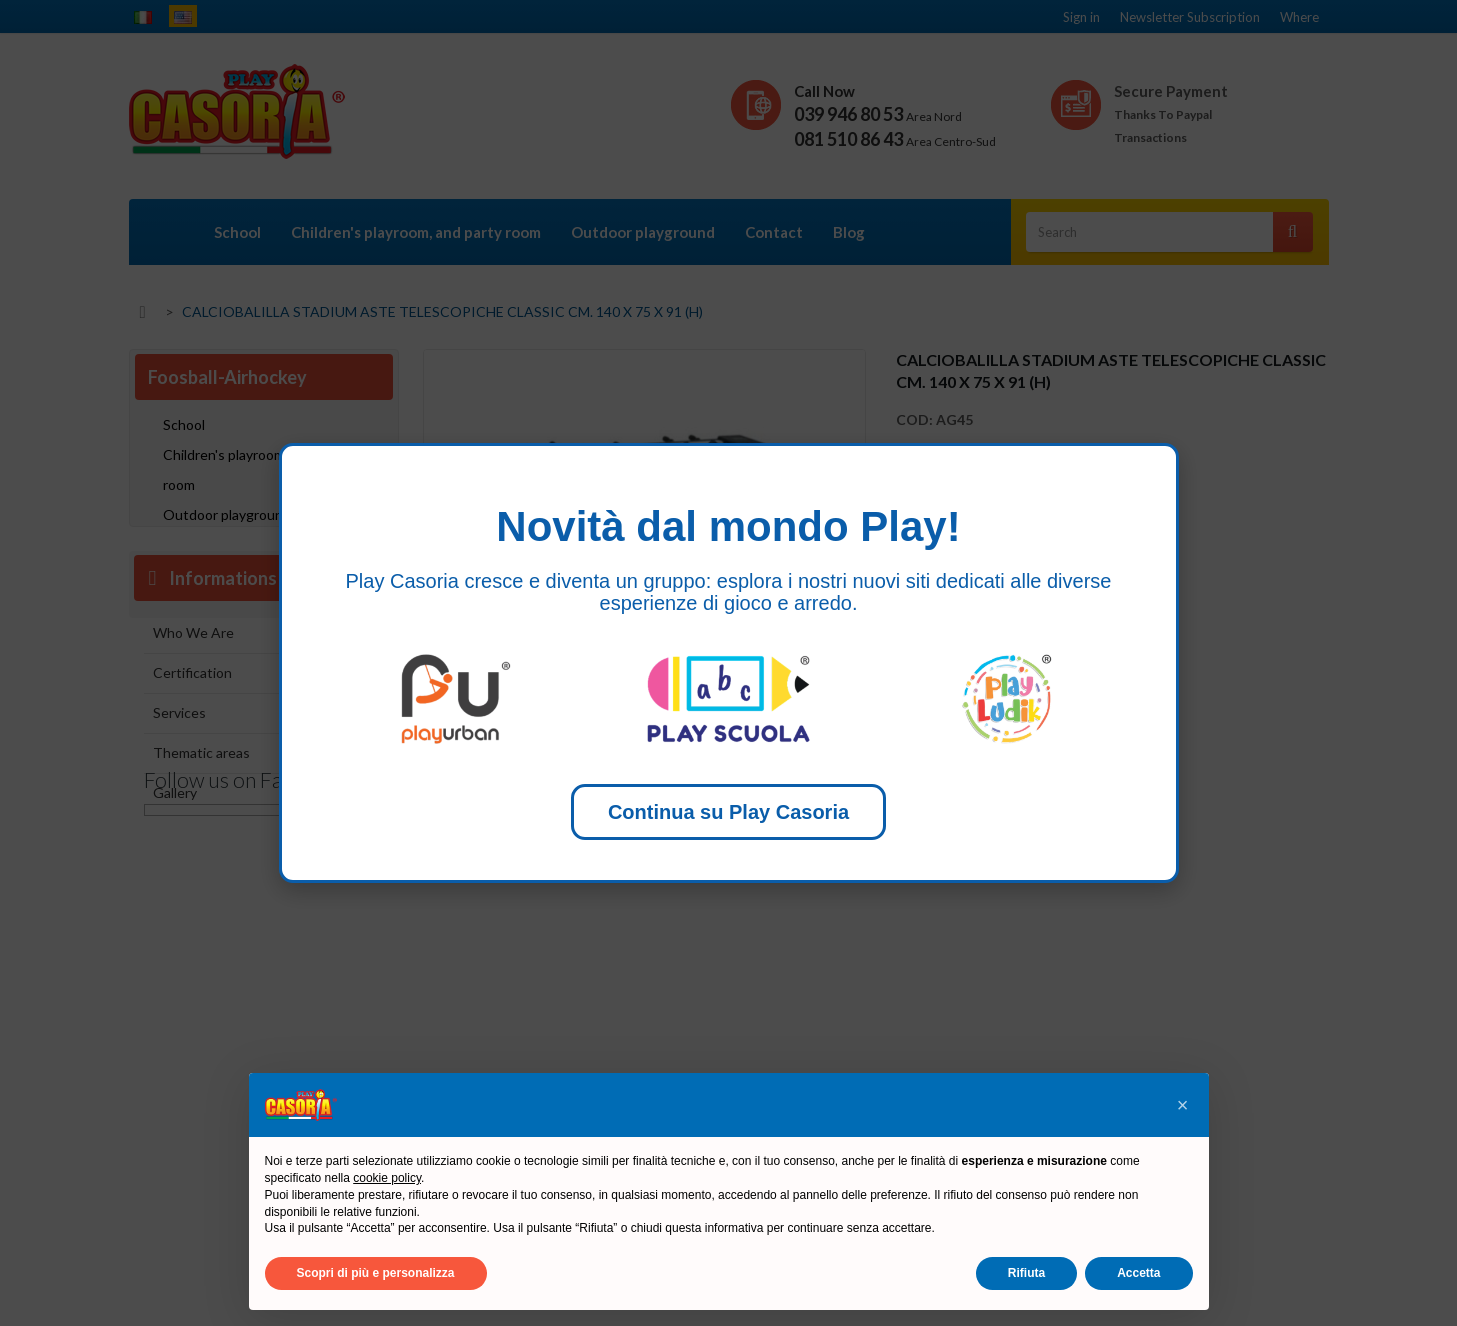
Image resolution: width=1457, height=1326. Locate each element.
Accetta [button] (1138, 1273)
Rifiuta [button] (1026, 1273)
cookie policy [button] (387, 1178)
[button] (1183, 1105)
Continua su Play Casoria (728, 812)
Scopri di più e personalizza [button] (376, 1273)
